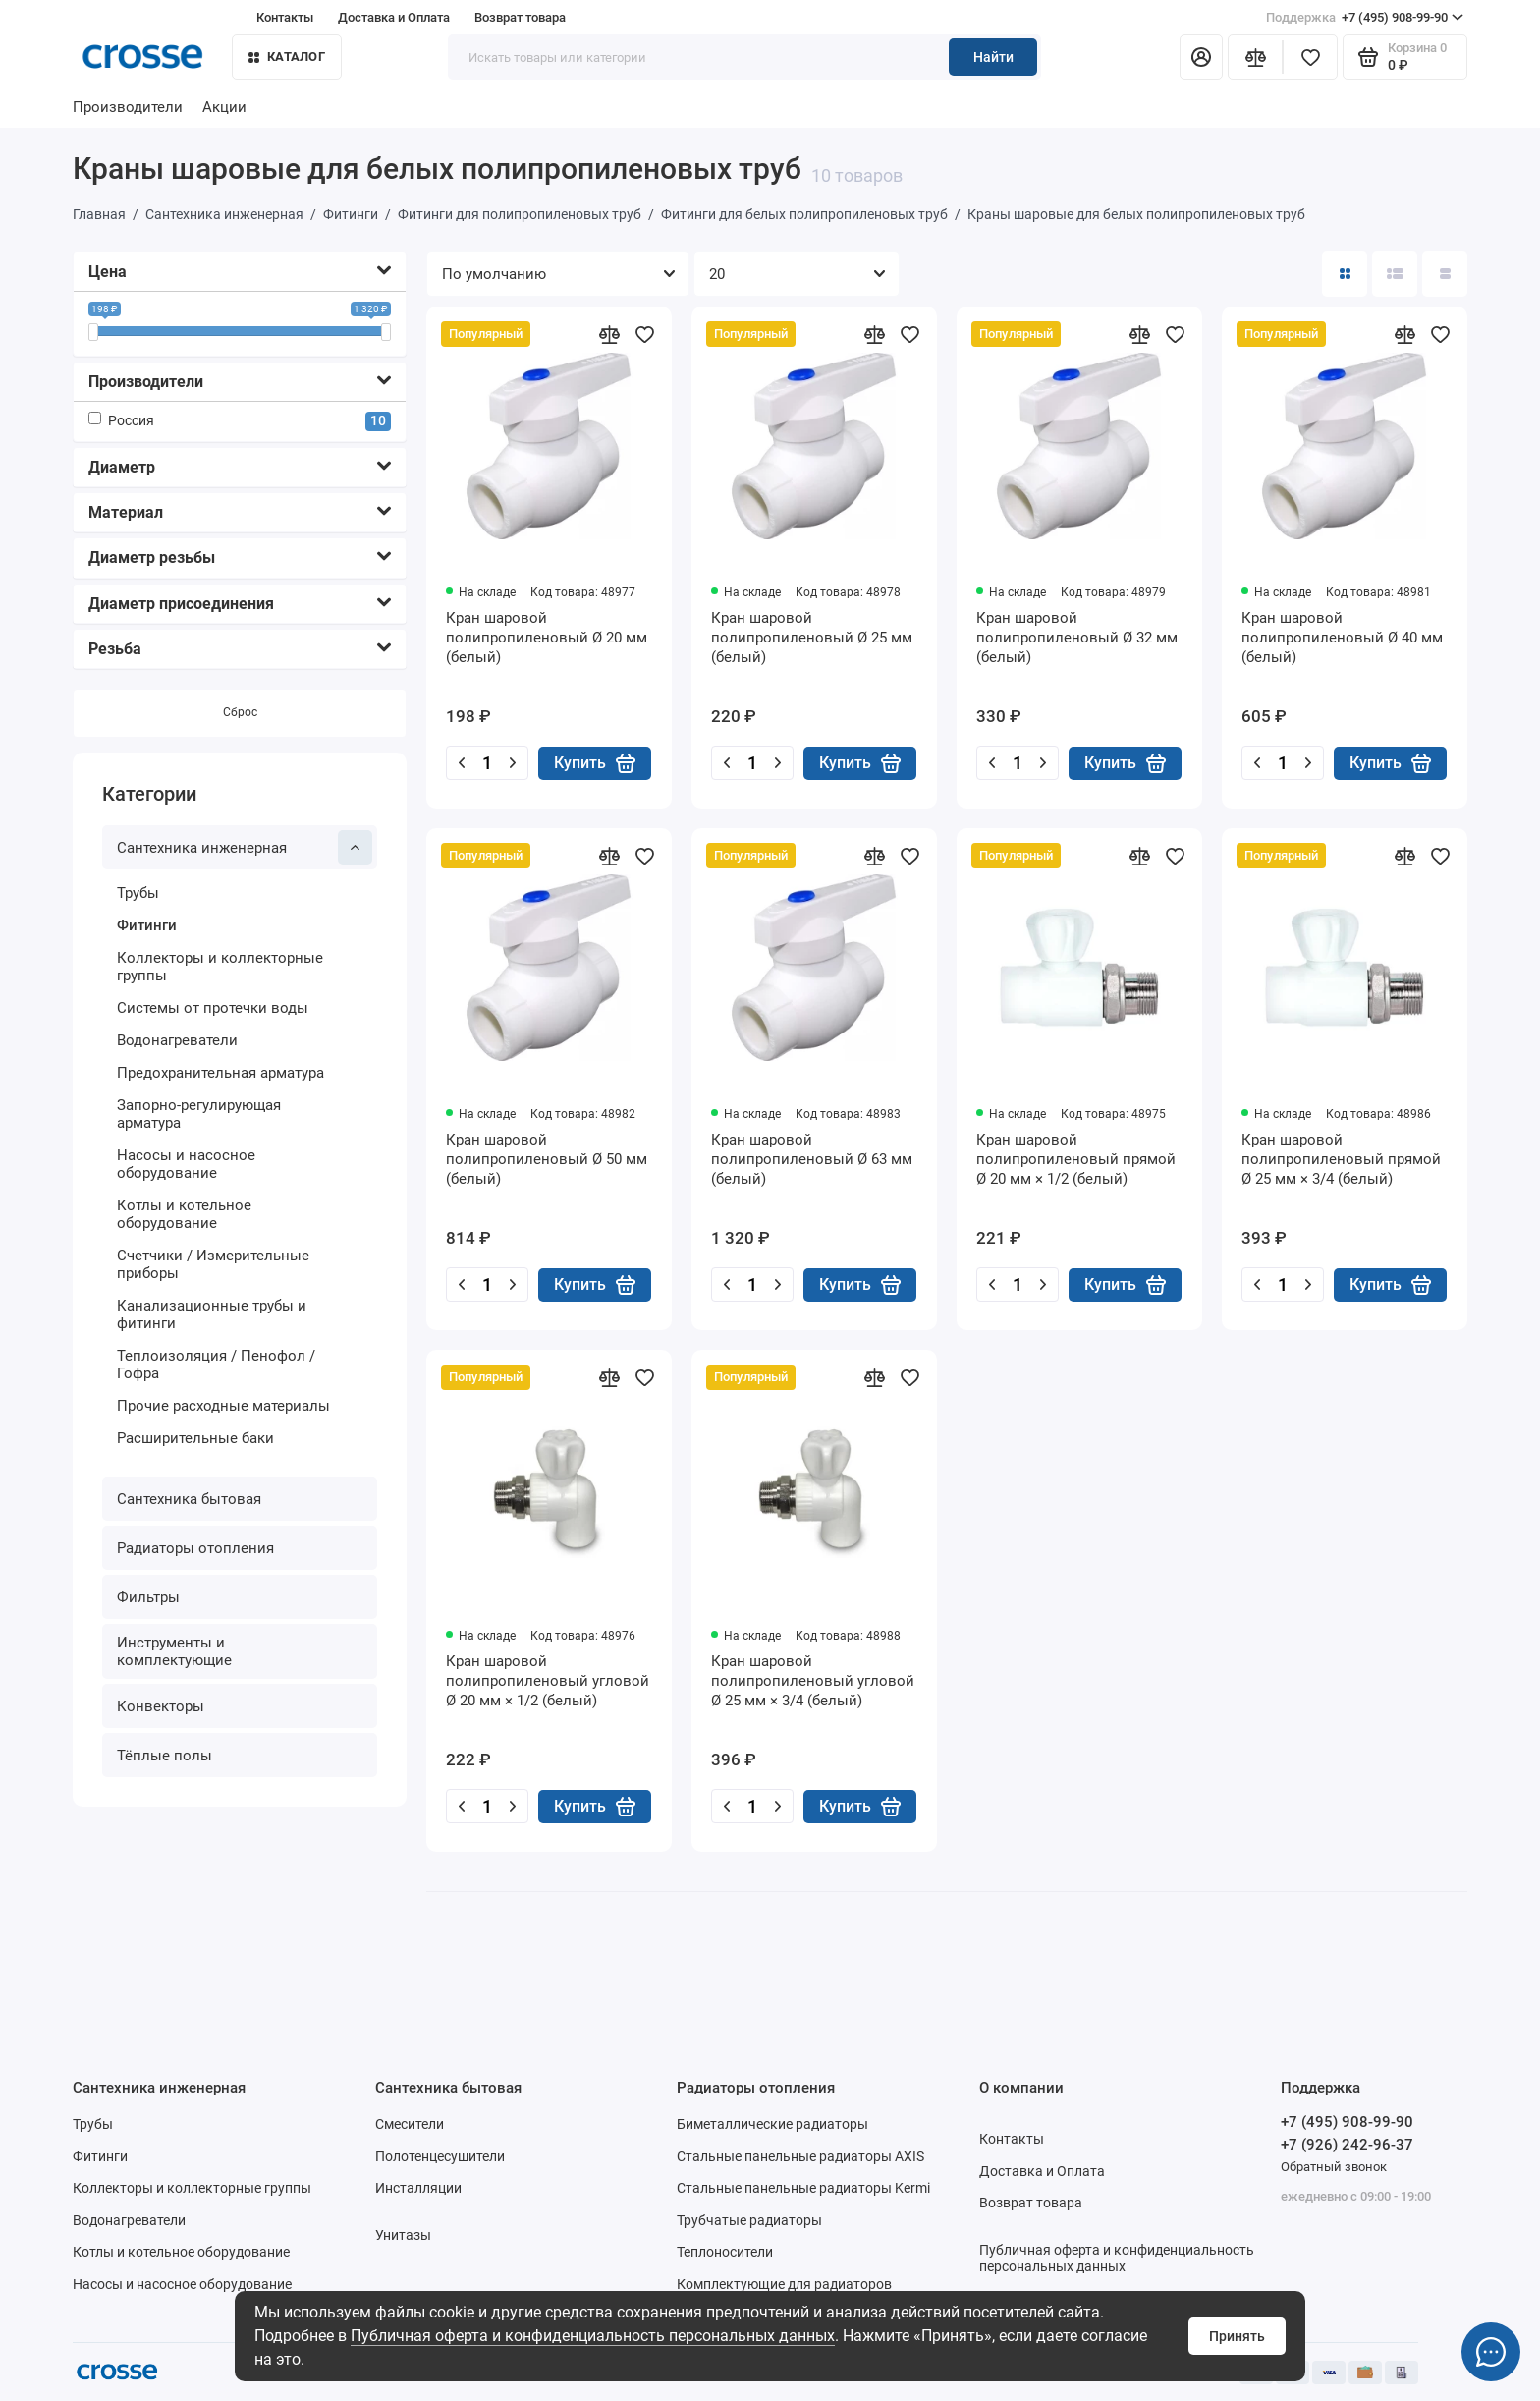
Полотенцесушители (440, 2156)
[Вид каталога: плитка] (1344, 274)
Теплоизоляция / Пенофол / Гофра (216, 1364)
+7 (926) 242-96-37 (1347, 2144)
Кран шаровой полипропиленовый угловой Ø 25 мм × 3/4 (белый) (812, 1680)
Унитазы (403, 2235)
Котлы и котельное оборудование (184, 1214)
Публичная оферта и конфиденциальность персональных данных (593, 2335)
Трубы (138, 893)
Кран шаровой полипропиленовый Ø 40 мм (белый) (1342, 637)
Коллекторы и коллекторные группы (220, 966)
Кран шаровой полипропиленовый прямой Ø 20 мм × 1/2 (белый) (1076, 1159)
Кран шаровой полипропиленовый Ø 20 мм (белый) (546, 637)
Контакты (284, 17)
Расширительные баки (195, 1438)
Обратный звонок (1334, 2166)
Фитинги (147, 925)
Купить (594, 763)
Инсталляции (418, 2188)
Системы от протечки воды (212, 1008)
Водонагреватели (177, 1040)
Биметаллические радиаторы (772, 2124)
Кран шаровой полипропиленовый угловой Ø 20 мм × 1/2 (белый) (547, 1680)
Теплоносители (725, 2252)
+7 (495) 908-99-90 (1364, 18)
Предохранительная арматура (220, 1073)
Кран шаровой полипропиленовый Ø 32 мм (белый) (1077, 637)
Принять (1237, 2336)
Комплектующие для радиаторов (784, 2284)
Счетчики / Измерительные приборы (213, 1264)
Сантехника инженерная (244, 847)
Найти (993, 57)
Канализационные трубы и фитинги (211, 1314)
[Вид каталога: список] (1394, 274)
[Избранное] (1310, 57)
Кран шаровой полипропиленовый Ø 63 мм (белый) (811, 1159)
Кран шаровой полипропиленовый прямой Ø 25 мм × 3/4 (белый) (1341, 1159)
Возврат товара (520, 17)
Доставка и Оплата (394, 17)
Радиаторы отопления (195, 1548)
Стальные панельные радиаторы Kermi (803, 2188)
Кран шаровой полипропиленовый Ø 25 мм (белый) (811, 637)
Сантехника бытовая (189, 1499)
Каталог (286, 56)
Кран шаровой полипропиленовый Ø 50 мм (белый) (546, 1159)
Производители (128, 107)
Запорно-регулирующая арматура (199, 1114)
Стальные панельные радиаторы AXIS (800, 2156)
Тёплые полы (164, 1755)
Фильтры (148, 1597)
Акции (224, 107)
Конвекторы (160, 1706)
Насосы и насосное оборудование (186, 1164)
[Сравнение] (1255, 57)
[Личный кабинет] (1201, 57)
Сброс (240, 712)
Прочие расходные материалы (223, 1406)
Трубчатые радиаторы (749, 2220)
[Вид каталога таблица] (1444, 274)
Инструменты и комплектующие (174, 1651)
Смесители (409, 2124)
